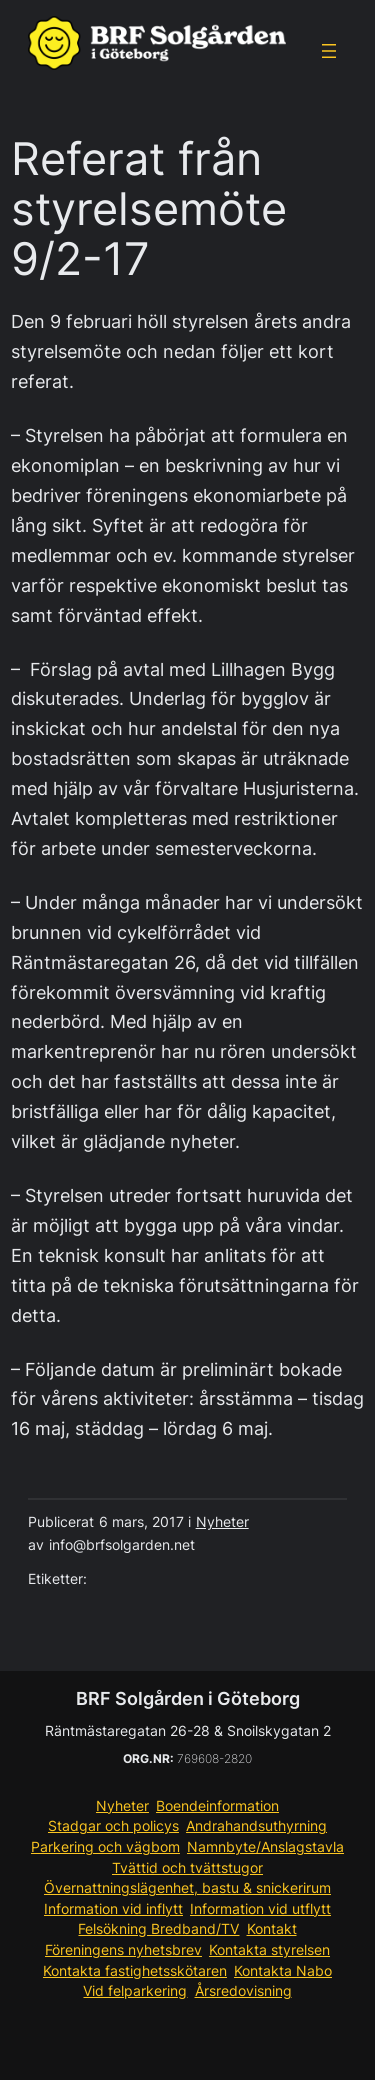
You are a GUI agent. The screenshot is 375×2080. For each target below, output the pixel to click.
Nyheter (222, 1522)
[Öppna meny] (329, 51)
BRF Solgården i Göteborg (188, 1698)
